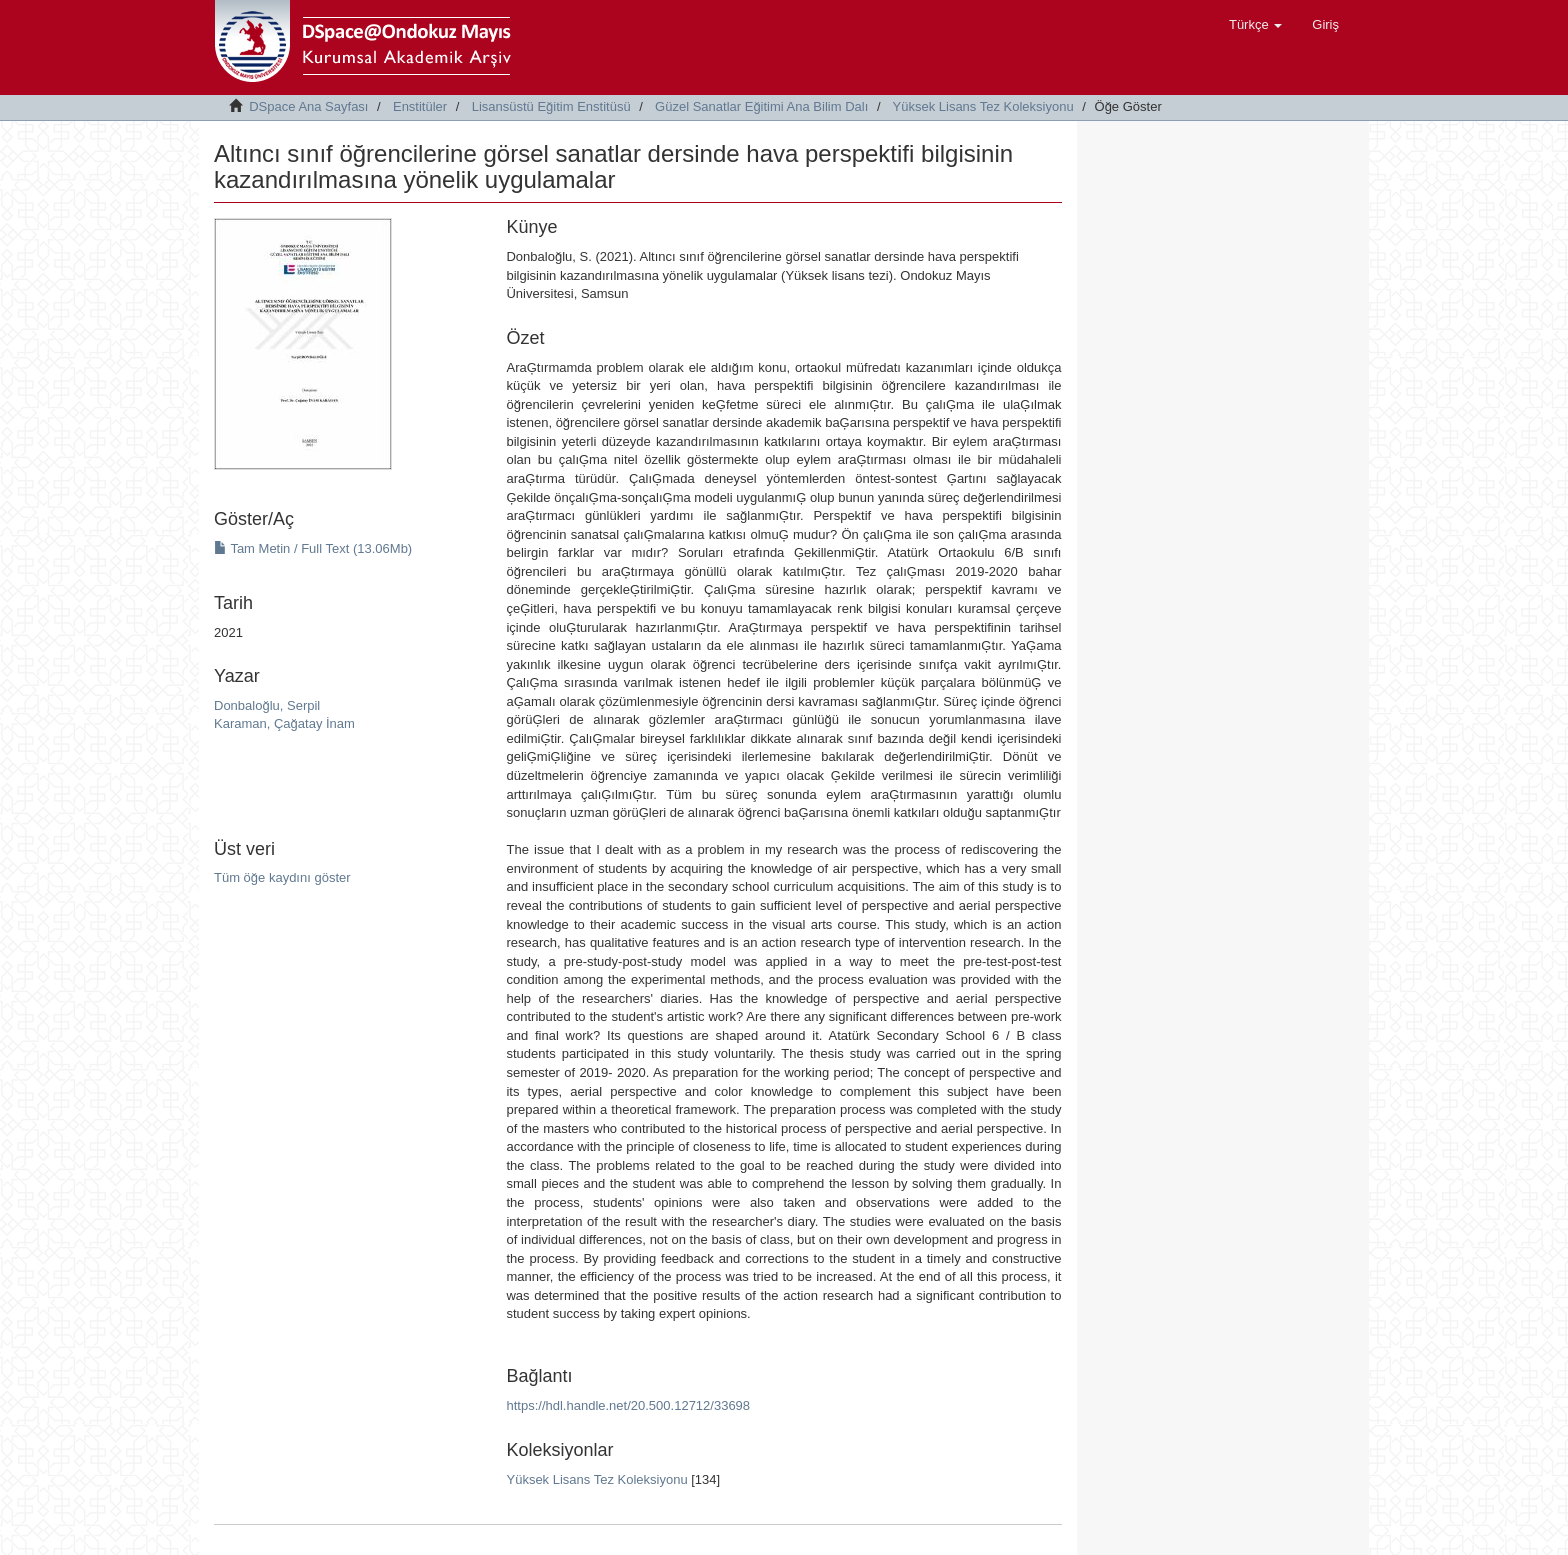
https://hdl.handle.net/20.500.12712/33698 (628, 1405)
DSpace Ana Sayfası (308, 106)
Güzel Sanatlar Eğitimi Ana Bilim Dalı (761, 106)
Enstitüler (420, 106)
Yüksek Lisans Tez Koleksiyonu (983, 106)
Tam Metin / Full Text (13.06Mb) (313, 548)
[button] (1255, 25)
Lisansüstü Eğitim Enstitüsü (551, 106)
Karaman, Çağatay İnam (284, 723)
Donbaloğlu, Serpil (267, 705)
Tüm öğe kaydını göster (282, 877)
